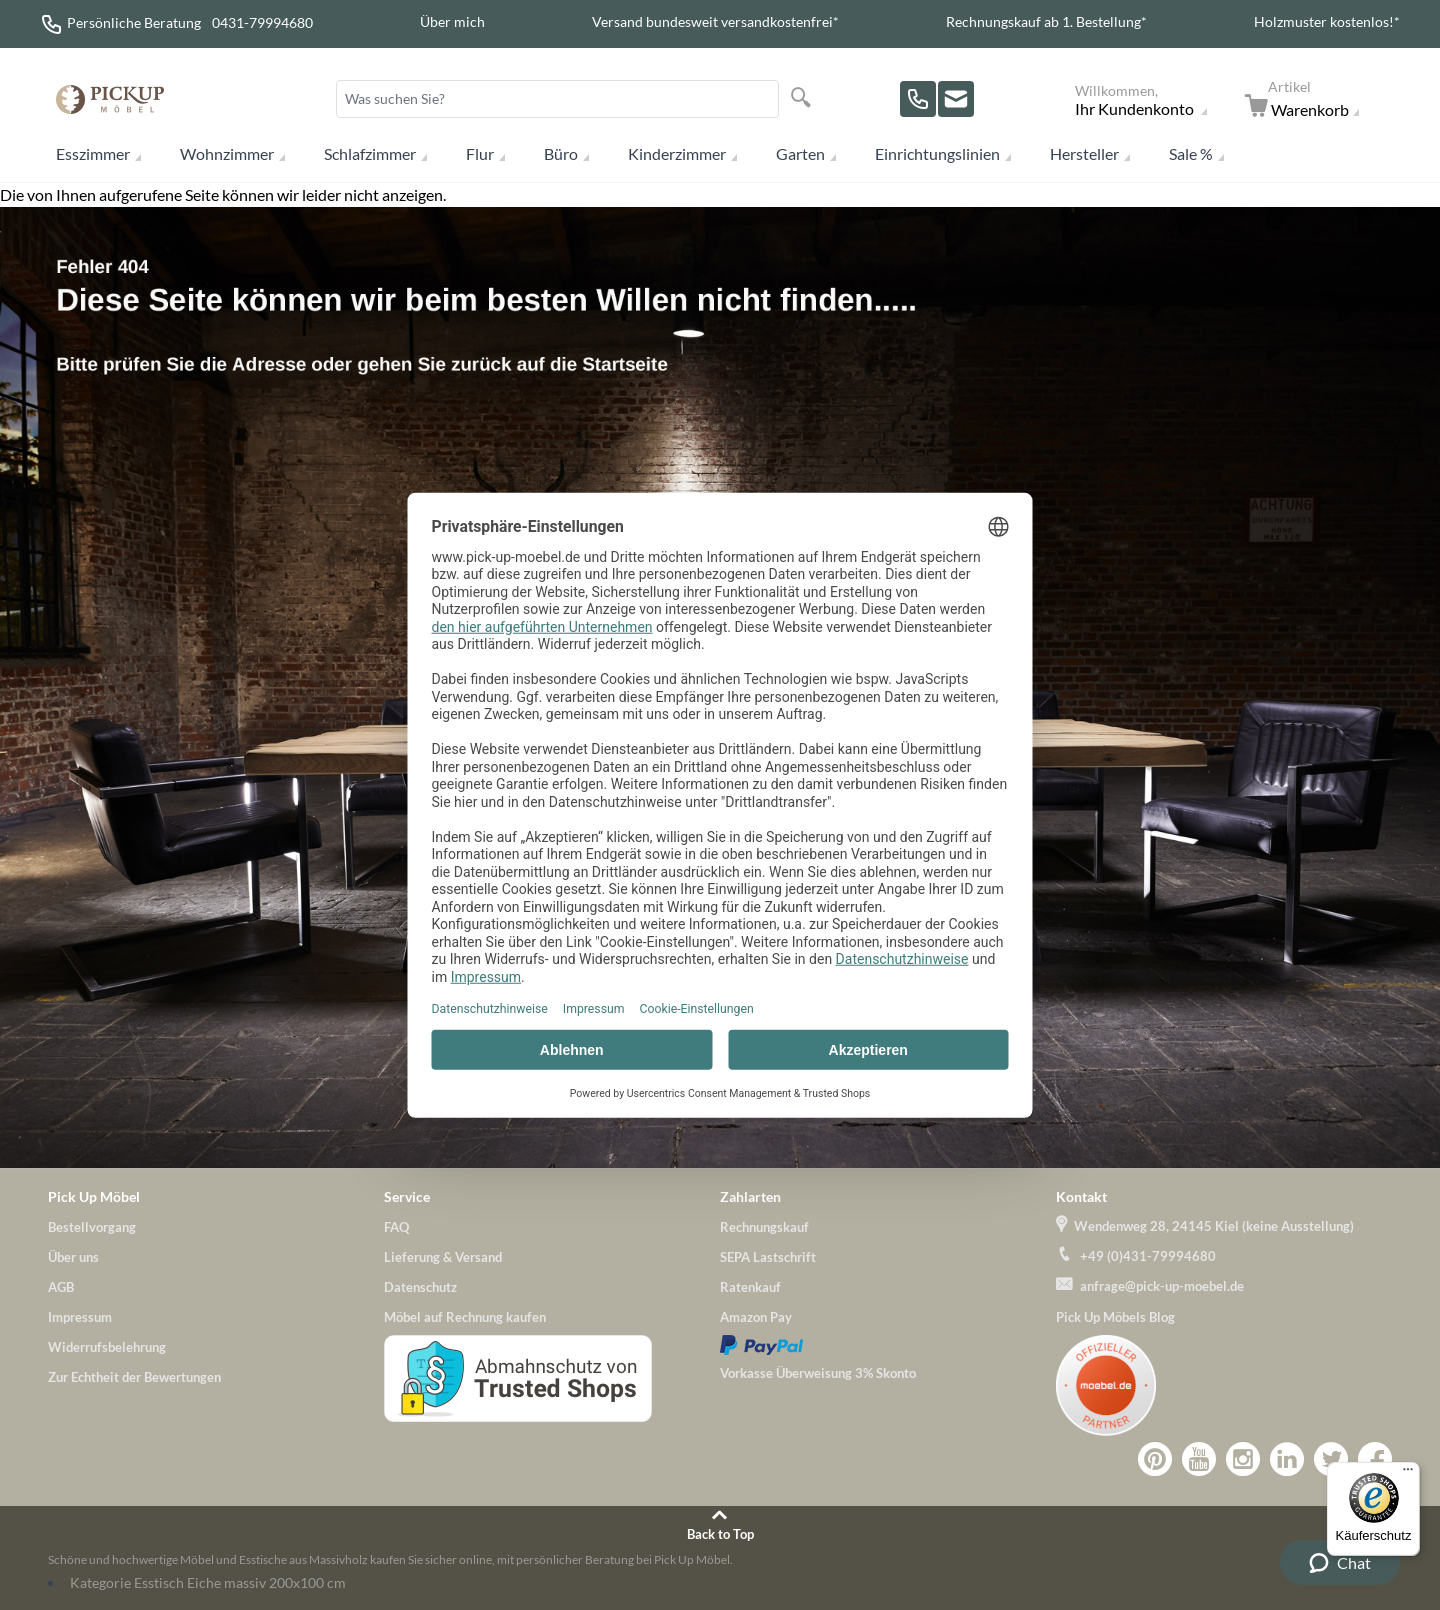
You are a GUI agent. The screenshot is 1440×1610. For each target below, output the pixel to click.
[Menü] (1408, 1474)
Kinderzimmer (677, 153)
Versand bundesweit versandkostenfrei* (715, 21)
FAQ (396, 1227)
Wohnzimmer (227, 153)
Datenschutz (420, 1287)
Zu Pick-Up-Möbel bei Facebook (1375, 1459)
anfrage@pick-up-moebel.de (1162, 1286)
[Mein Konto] (1153, 99)
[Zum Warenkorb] (1314, 99)
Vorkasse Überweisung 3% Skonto (818, 1373)
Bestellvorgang (92, 1227)
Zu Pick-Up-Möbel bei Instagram (1243, 1459)
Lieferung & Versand (443, 1257)
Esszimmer (93, 153)
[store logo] (110, 99)
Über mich (452, 21)
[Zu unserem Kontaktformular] (956, 99)
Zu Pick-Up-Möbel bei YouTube (1199, 1459)
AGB (61, 1287)
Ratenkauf (750, 1287)
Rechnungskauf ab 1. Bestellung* (1046, 21)
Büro (561, 153)
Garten (800, 153)
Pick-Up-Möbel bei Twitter (1331, 1459)
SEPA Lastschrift (768, 1257)
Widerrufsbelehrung (107, 1347)
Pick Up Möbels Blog (1115, 1317)
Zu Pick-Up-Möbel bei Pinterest (1155, 1459)
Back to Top (720, 1534)
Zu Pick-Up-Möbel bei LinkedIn (1287, 1459)
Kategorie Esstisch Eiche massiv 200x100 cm (208, 1582)
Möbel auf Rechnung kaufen (465, 1317)
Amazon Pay (756, 1317)
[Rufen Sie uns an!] (918, 99)
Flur (480, 153)
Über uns (73, 1257)
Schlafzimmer (370, 153)
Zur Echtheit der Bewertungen (134, 1377)
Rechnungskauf (764, 1227)
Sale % (1191, 153)
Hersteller (1084, 153)
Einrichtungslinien (937, 153)
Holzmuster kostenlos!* (1327, 21)
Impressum (80, 1317)
